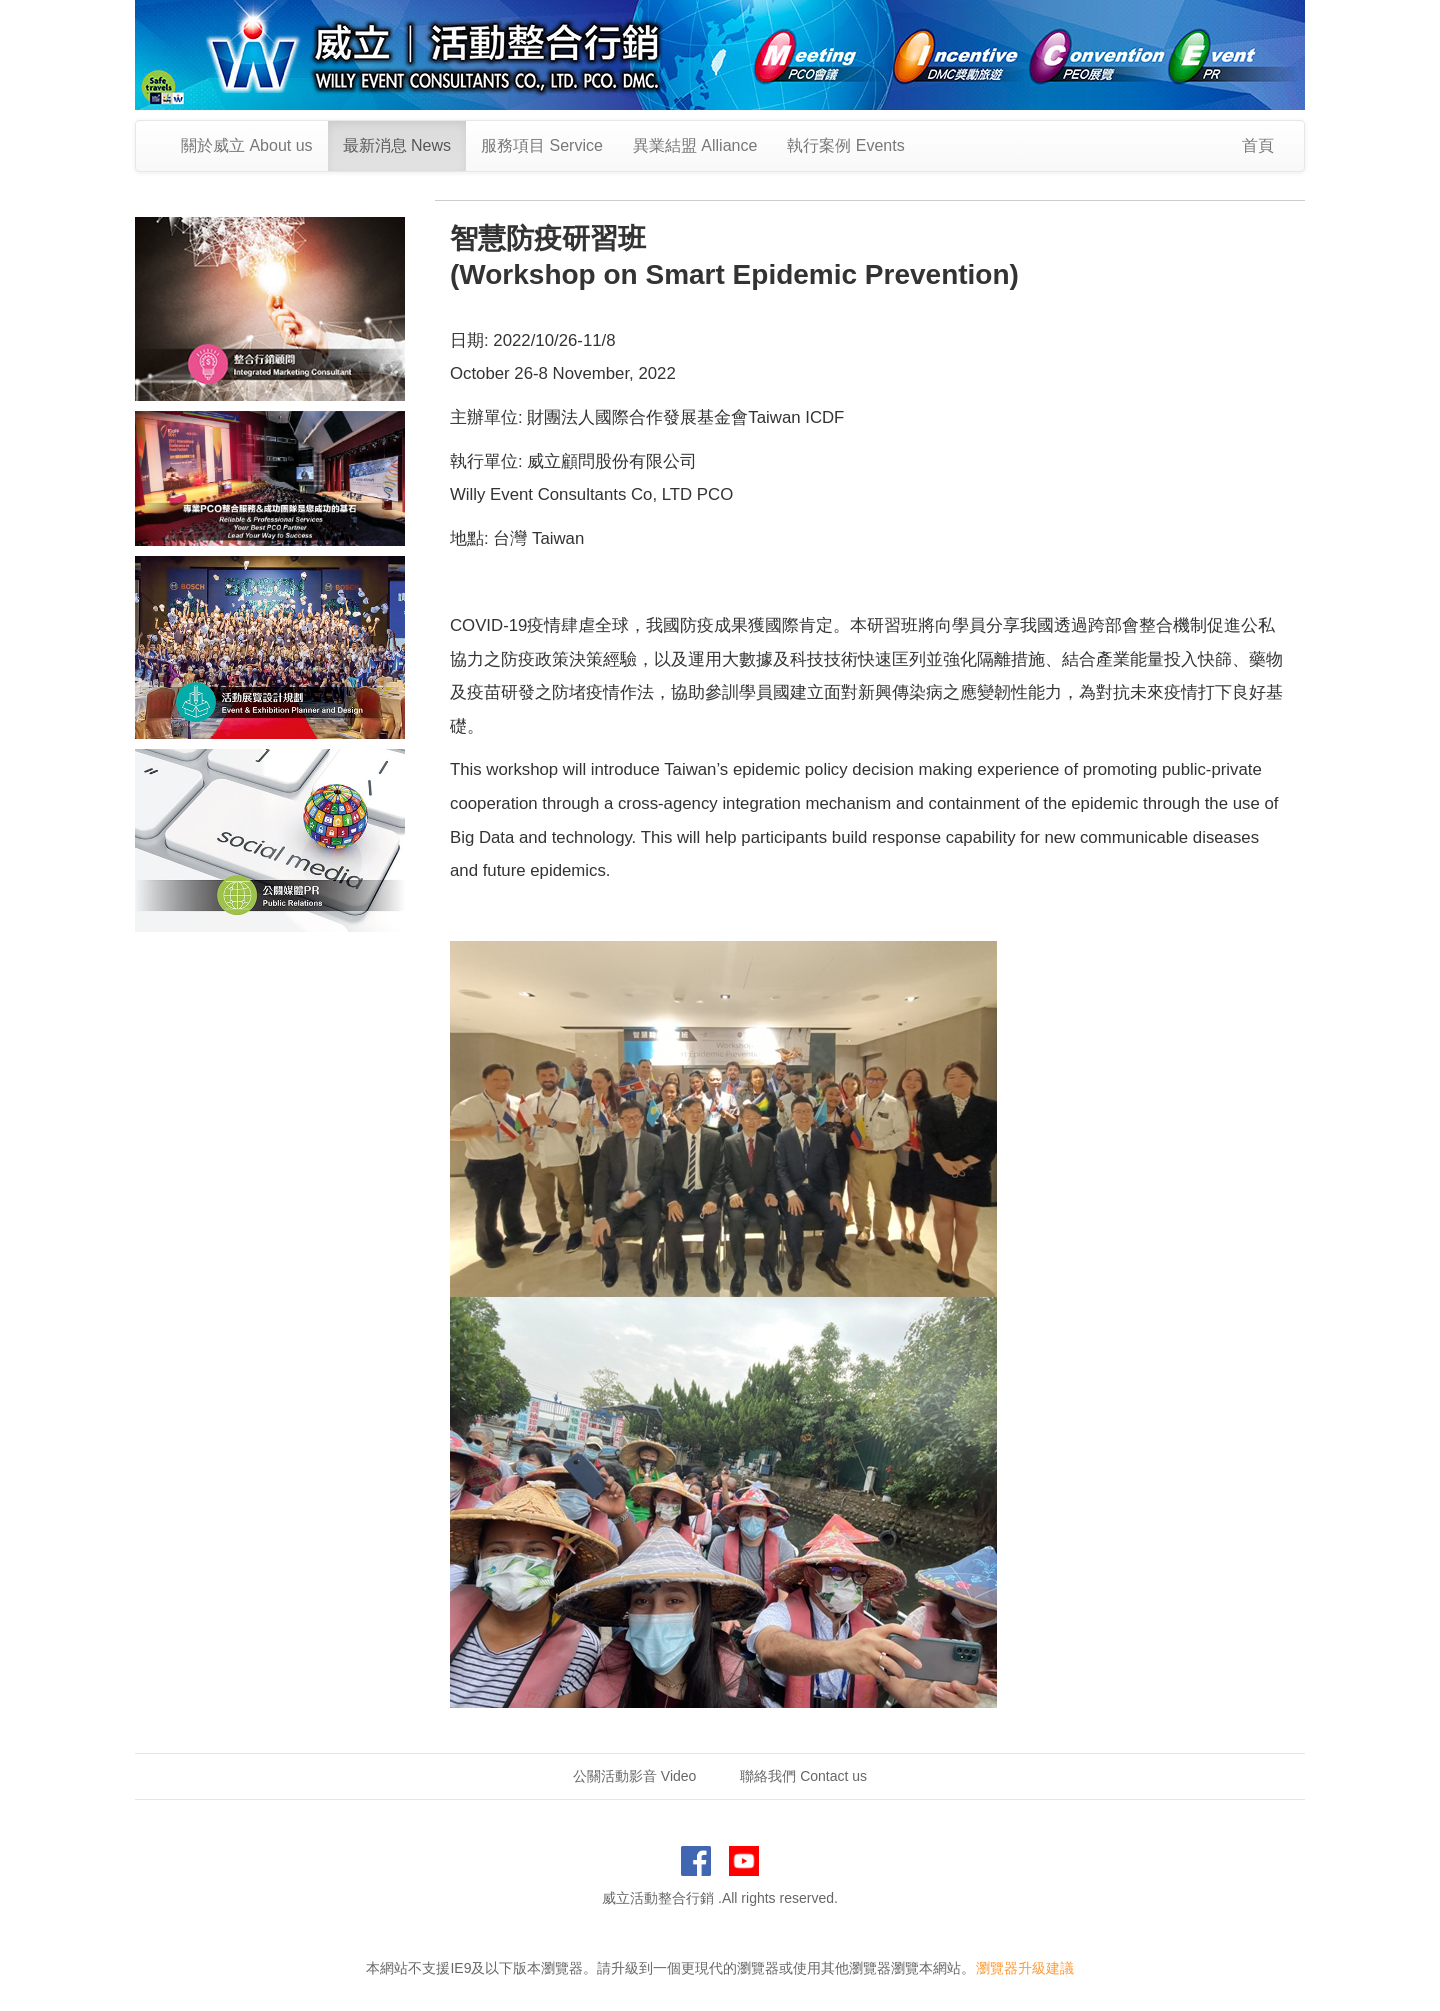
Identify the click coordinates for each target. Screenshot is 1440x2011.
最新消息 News (397, 145)
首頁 (1258, 145)
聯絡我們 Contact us (803, 1776)
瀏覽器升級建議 (1025, 1968)
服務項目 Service (542, 145)
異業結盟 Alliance (695, 145)
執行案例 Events (845, 145)
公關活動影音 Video (634, 1776)
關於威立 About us (247, 145)
